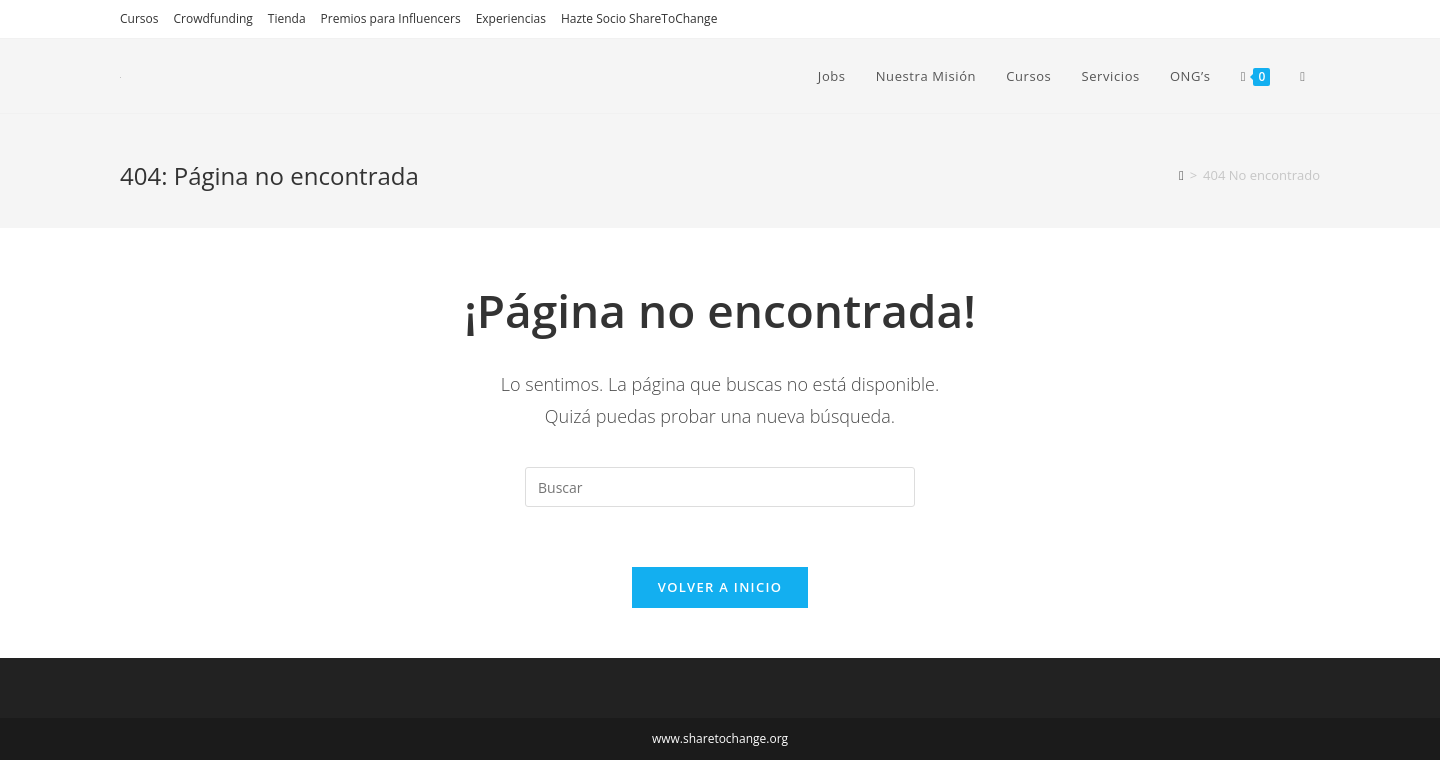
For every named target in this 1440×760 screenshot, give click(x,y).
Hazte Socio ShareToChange (639, 18)
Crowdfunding (212, 18)
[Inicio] (1181, 175)
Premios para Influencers (391, 18)
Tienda (287, 18)
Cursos (139, 18)
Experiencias (511, 18)
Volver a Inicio (720, 587)
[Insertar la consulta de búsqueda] (720, 487)
